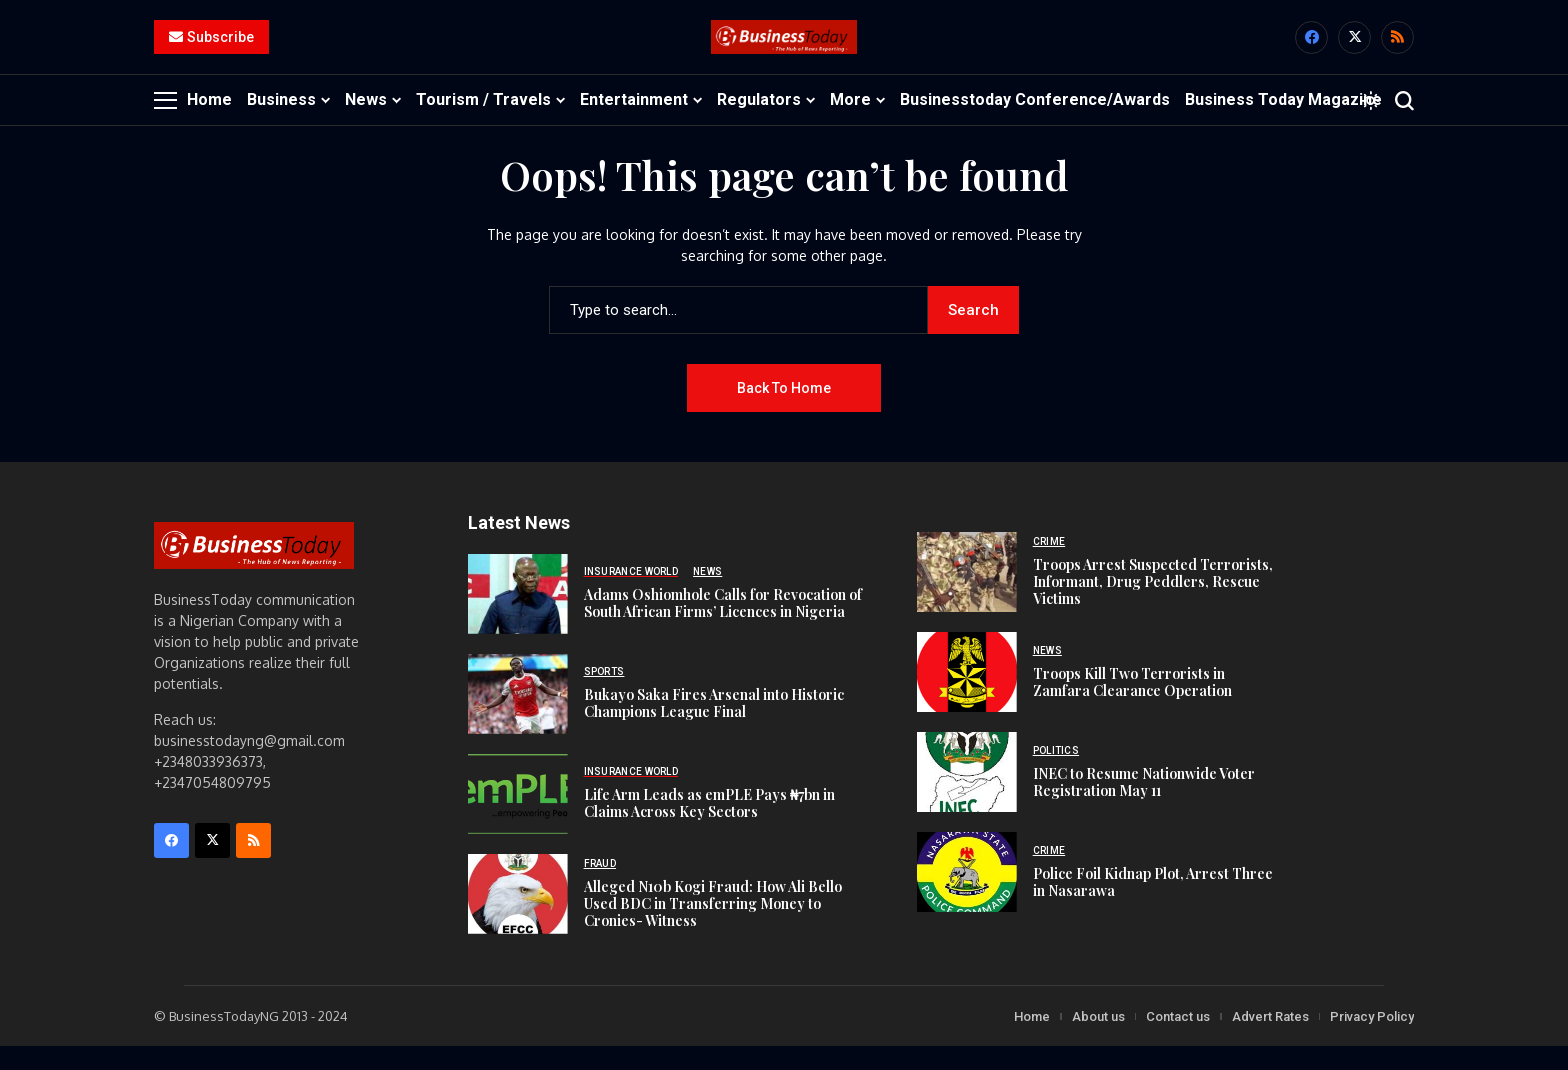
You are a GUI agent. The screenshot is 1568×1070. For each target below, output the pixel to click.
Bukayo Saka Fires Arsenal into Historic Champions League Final (714, 727)
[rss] (1397, 49)
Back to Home (784, 411)
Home (1032, 1039)
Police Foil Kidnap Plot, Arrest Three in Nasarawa (1153, 905)
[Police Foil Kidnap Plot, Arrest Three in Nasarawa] (967, 896)
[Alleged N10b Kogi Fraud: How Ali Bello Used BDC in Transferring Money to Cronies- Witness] (518, 917)
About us (1098, 1039)
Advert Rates (1270, 1039)
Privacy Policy (1372, 1039)
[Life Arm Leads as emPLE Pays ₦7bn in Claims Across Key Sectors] (518, 817)
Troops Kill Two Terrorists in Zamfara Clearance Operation (1132, 705)
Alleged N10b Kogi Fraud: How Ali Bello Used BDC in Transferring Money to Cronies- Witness (713, 926)
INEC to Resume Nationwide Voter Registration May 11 (1144, 805)
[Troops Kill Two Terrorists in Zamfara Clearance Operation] (967, 696)
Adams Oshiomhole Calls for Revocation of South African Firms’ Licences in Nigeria (723, 627)
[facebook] (1311, 49)
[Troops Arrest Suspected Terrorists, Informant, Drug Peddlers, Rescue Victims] (967, 596)
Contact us (1178, 1039)
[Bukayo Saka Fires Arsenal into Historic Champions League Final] (518, 717)
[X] (1354, 49)
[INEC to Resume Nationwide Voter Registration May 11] (967, 796)
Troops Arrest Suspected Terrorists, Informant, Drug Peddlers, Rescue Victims (1153, 605)
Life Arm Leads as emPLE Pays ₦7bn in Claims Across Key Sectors (709, 827)
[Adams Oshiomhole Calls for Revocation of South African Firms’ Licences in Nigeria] (518, 617)
